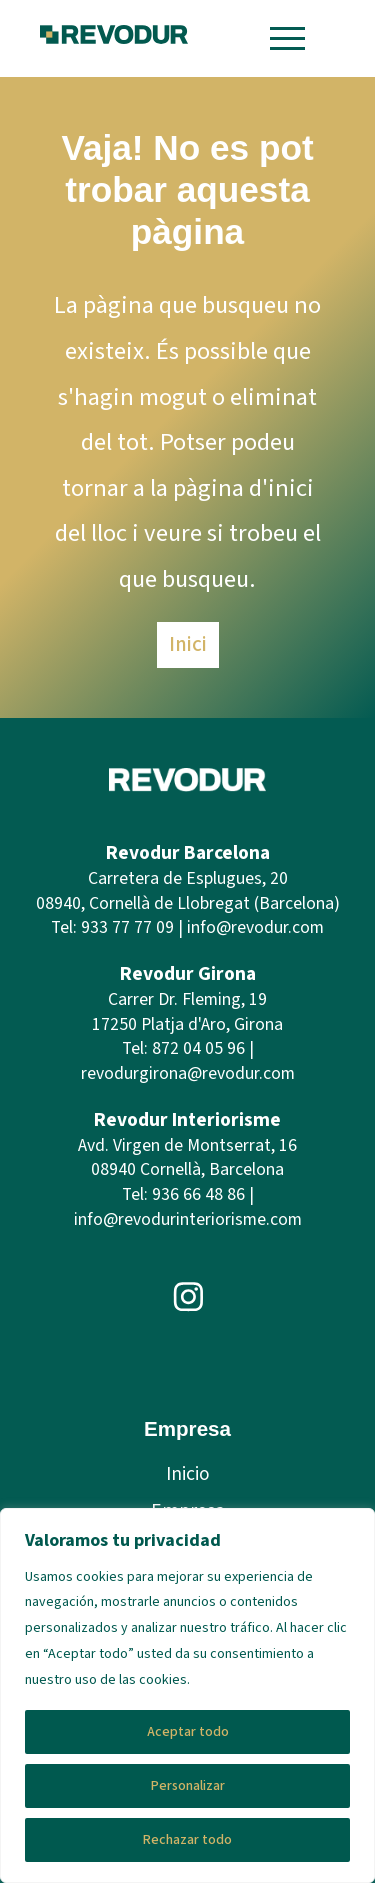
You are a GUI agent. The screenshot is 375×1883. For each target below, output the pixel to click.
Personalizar (188, 1786)
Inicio (188, 1474)
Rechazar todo (187, 1840)
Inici (188, 644)
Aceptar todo (188, 1732)
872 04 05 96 (198, 1048)
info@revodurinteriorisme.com (188, 1219)
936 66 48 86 (198, 1194)
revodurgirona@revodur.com (188, 1073)
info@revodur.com (255, 927)
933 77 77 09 (127, 927)
